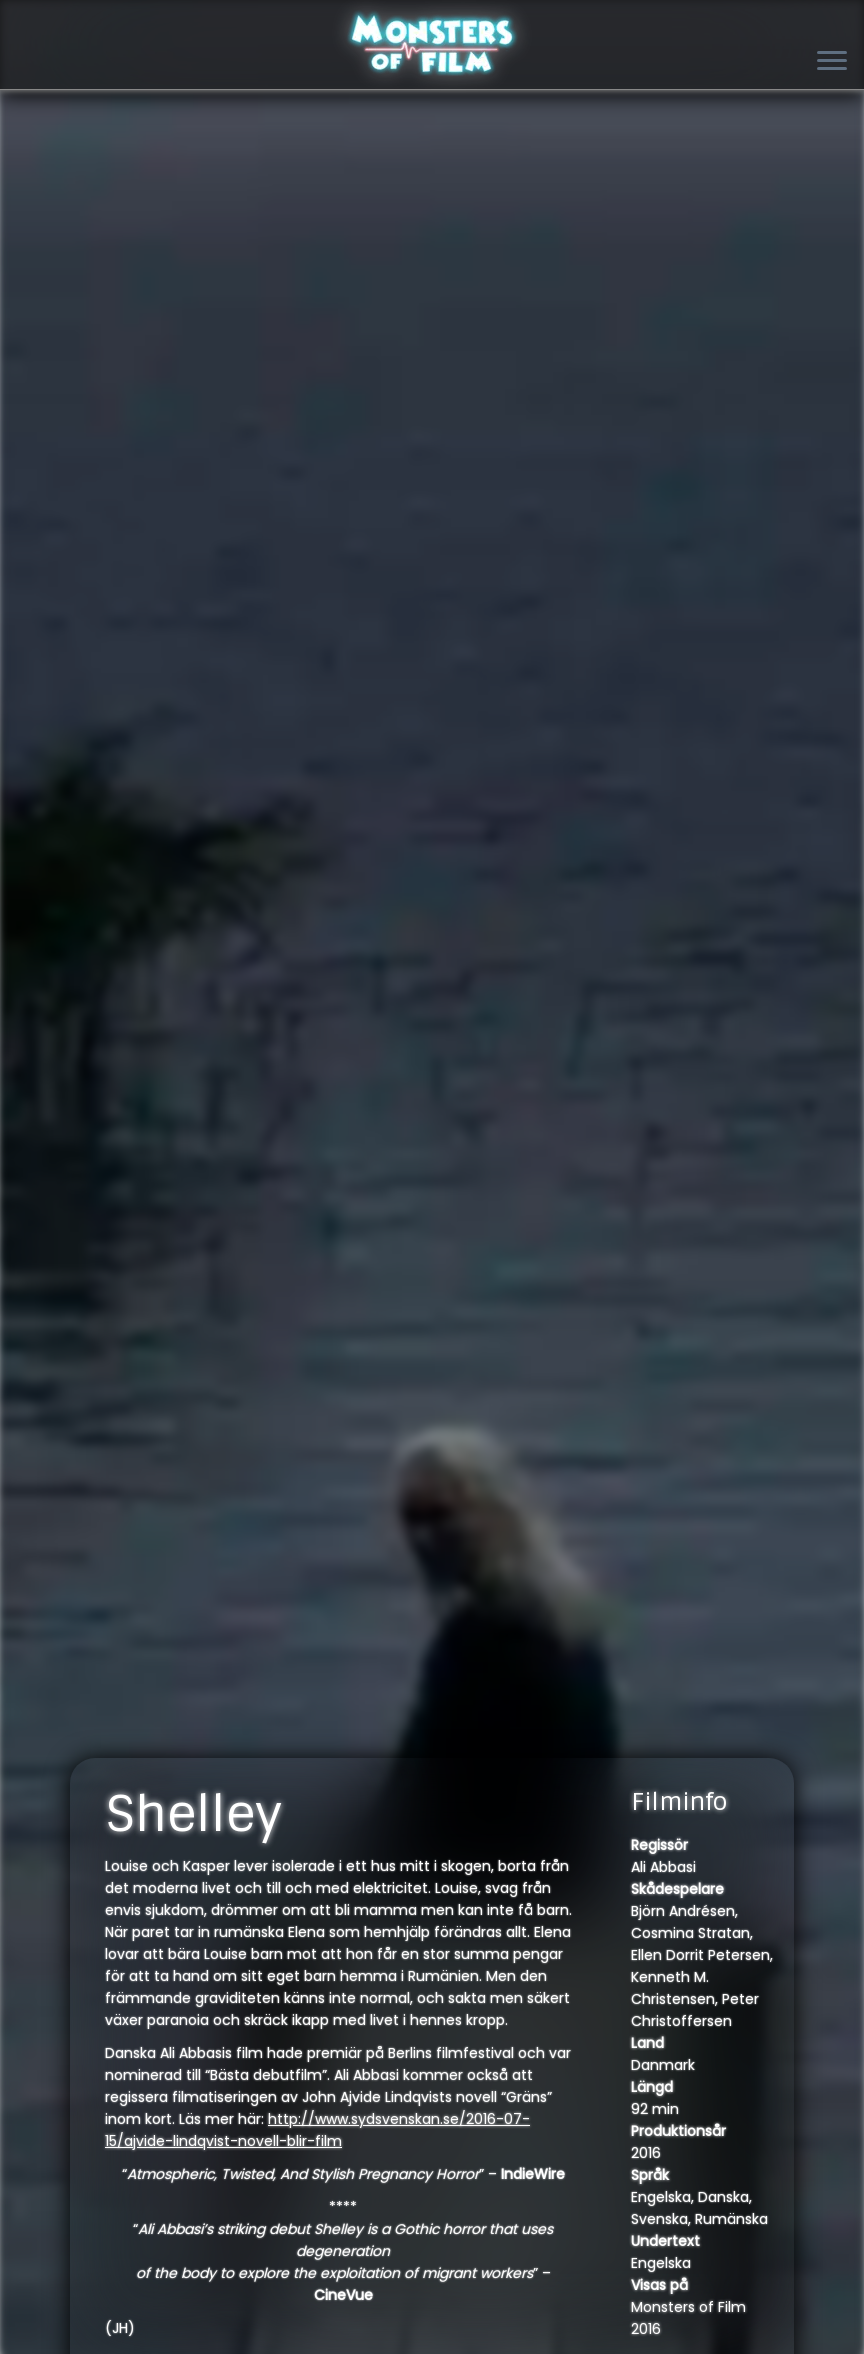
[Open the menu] (832, 62)
